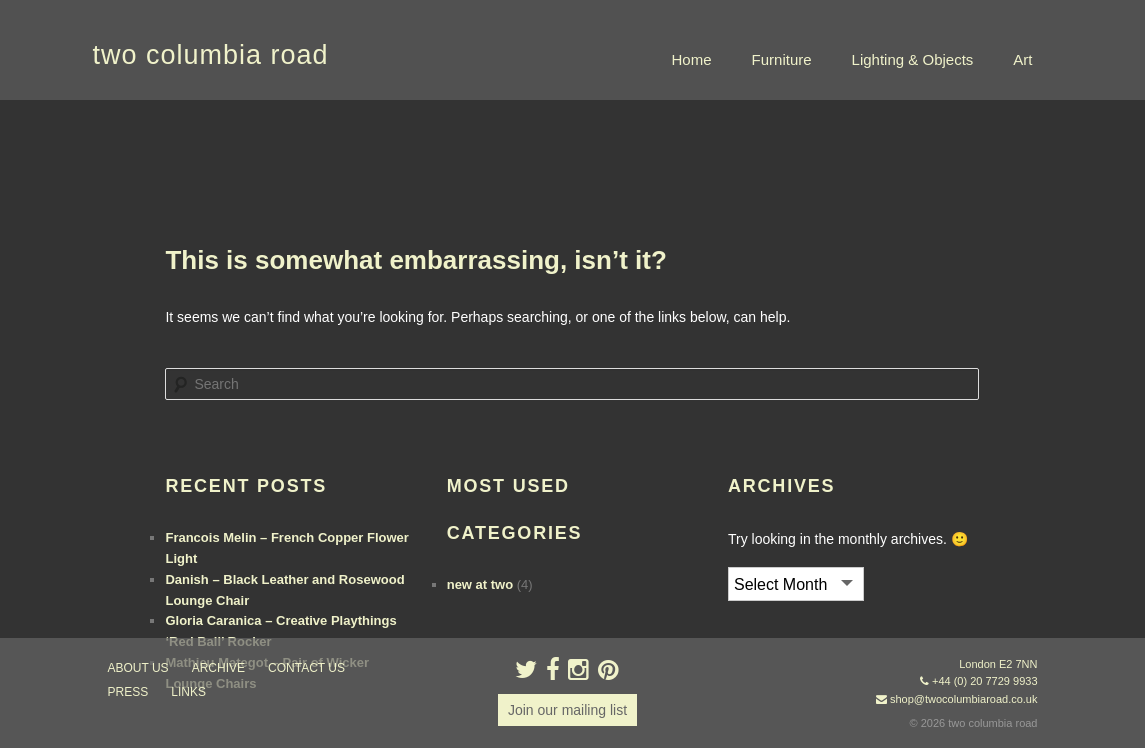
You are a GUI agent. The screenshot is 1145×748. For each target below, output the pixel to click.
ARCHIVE (218, 668)
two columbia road (211, 55)
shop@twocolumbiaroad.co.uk (964, 699)
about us (138, 668)
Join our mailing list (567, 710)
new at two (480, 584)
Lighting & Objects (913, 59)
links (188, 692)
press (128, 692)
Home (692, 59)
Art (1022, 59)
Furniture (782, 59)
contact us (306, 668)
